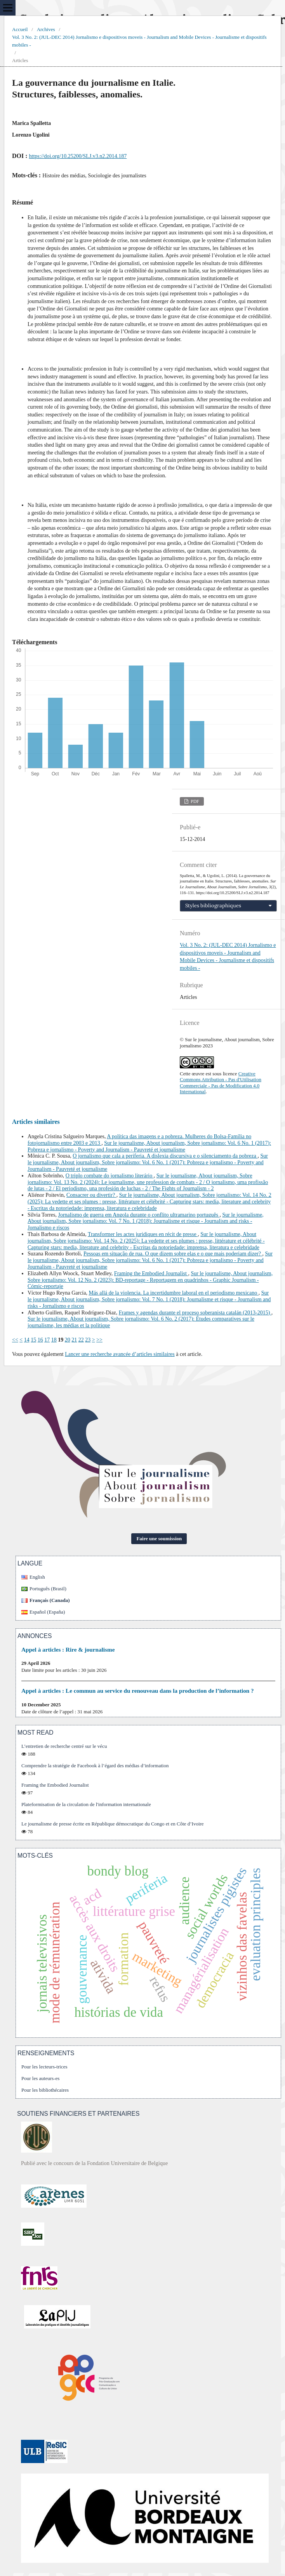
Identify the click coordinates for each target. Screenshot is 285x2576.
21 (74, 1340)
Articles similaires (36, 1121)
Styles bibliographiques (213, 905)
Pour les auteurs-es (40, 2078)
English (37, 1577)
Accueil (20, 29)
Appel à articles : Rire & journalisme (68, 1649)
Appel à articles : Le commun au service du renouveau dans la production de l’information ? (137, 1690)
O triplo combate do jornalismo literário (110, 1176)
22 (81, 1340)
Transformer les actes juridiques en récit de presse (143, 1234)
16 (40, 1340)
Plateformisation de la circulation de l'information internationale (86, 1804)
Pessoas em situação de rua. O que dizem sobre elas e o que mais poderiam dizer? (172, 1254)
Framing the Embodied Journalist (151, 1273)
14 (27, 1340)
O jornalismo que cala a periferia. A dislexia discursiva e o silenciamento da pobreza (165, 1156)
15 (33, 1340)
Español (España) (47, 1612)
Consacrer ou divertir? (91, 1195)
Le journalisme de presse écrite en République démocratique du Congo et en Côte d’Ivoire (112, 1824)
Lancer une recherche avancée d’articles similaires (120, 1354)
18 (54, 1340)
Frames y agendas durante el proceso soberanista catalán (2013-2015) (195, 1313)
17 (47, 1340)
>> (99, 1340)
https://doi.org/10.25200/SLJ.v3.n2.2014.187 (78, 156)
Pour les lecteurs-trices (44, 2067)
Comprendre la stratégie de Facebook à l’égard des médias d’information (95, 1765)
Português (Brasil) (48, 1588)
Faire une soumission (159, 1538)
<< (15, 1340)
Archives (46, 29)
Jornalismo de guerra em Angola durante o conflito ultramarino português (138, 1215)
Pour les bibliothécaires (45, 2090)
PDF (194, 801)
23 (87, 1340)
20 (67, 1340)
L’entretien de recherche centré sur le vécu (64, 1746)
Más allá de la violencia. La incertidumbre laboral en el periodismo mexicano (173, 1293)
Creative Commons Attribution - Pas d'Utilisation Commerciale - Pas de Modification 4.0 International (220, 1083)
